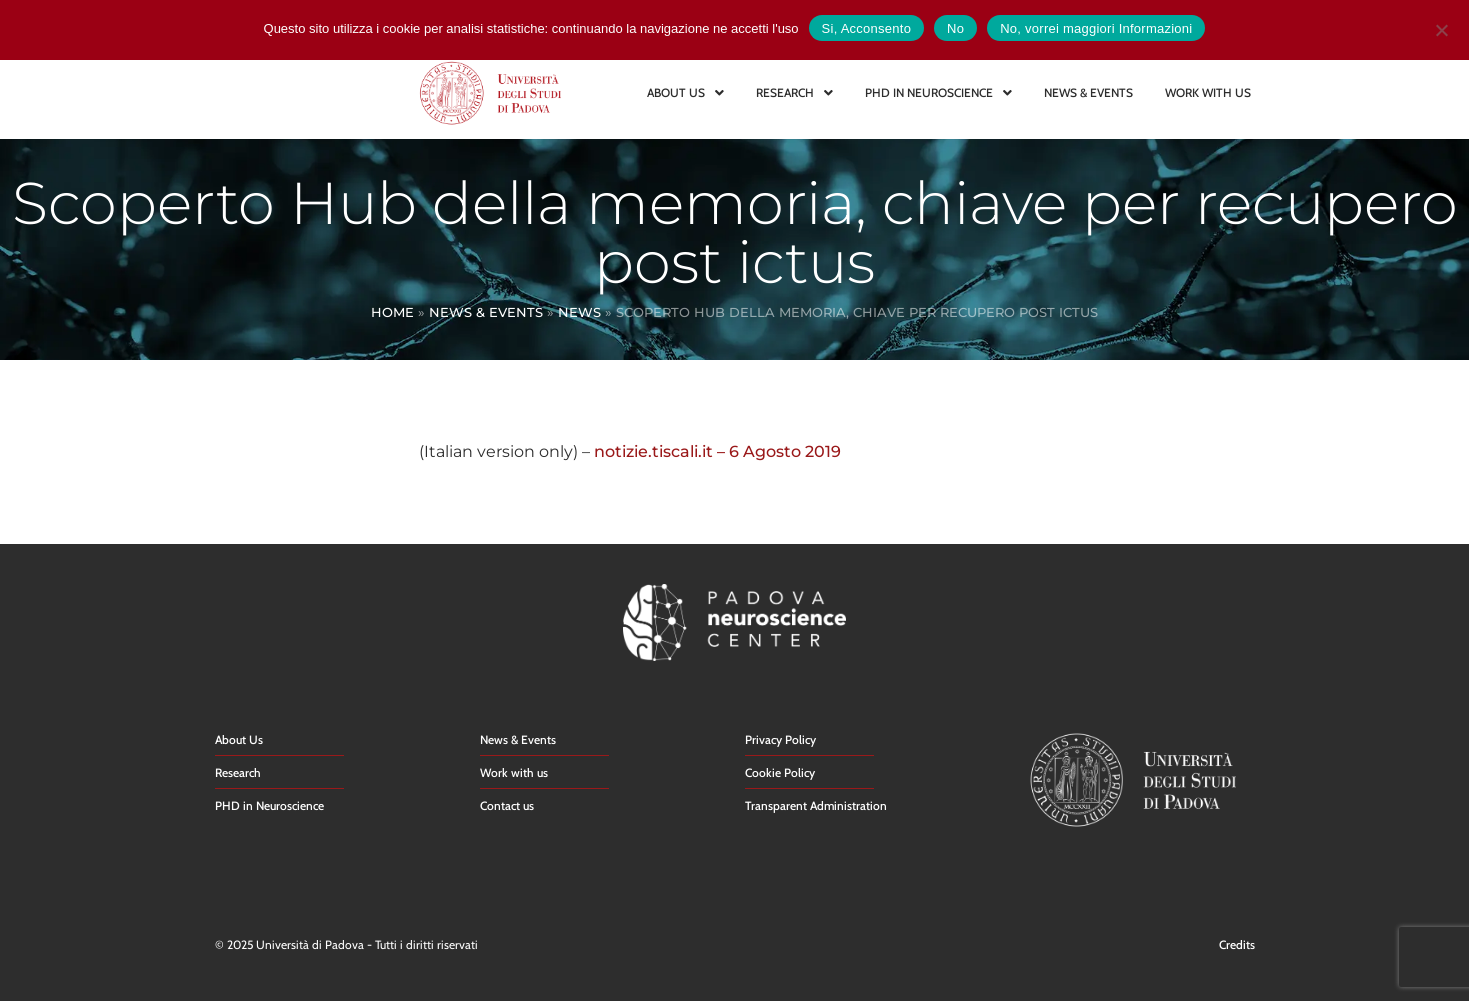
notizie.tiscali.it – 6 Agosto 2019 (717, 451)
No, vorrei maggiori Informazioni (1096, 28)
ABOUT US (685, 92)
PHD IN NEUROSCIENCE (938, 92)
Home (392, 312)
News (579, 312)
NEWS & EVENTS (1088, 92)
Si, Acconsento (867, 28)
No (955, 28)
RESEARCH (794, 92)
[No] (1441, 27)
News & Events (486, 312)
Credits (1237, 944)
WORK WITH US (1208, 92)
